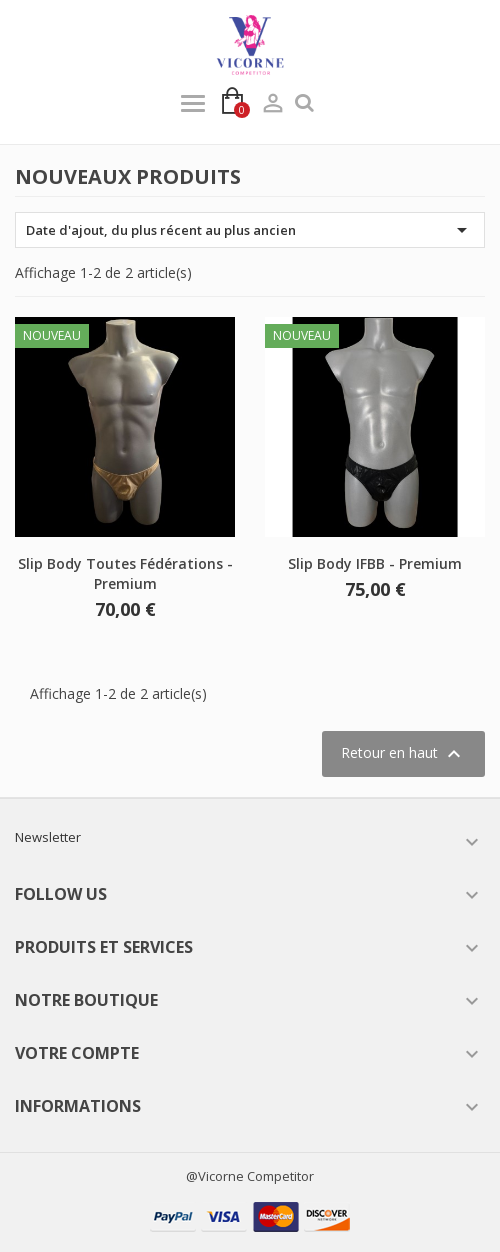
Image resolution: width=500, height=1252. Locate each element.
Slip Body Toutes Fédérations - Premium (125, 573)
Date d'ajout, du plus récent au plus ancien (250, 230)
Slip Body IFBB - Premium (375, 563)
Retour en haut (403, 754)
